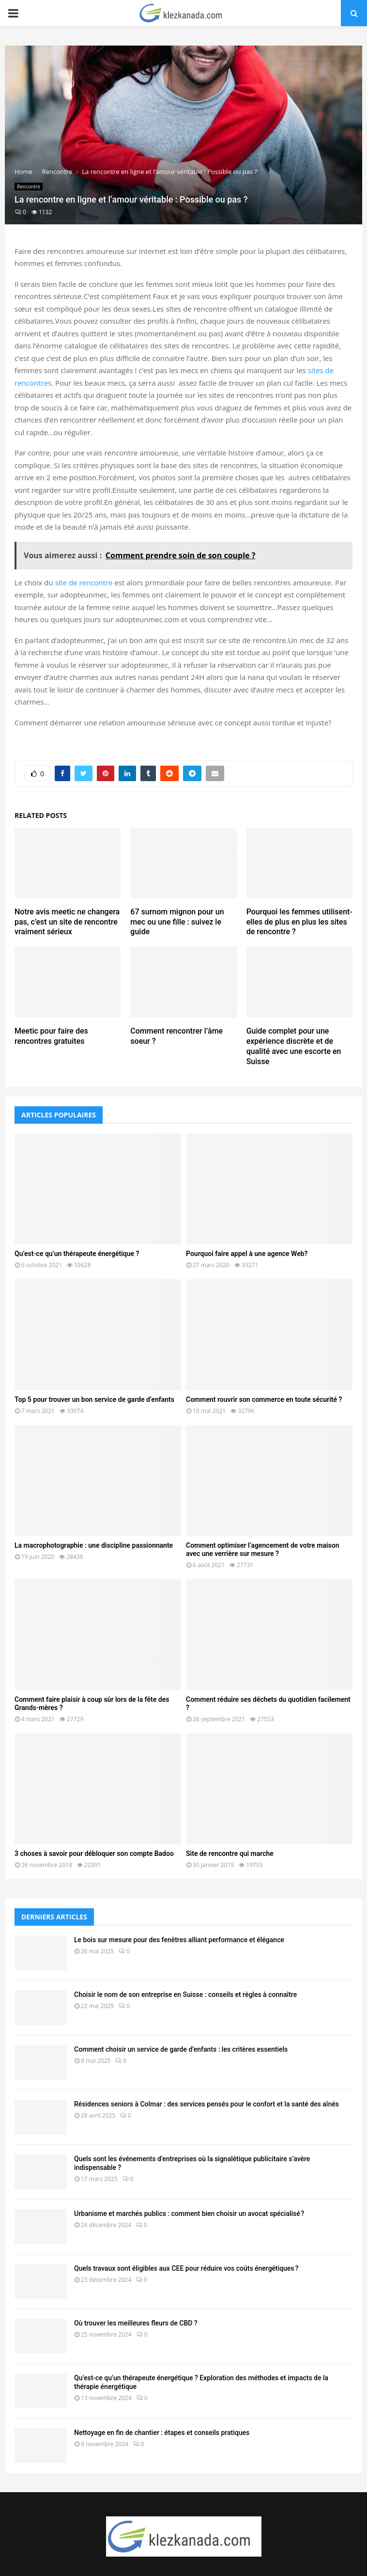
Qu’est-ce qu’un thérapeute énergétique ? (77, 1253)
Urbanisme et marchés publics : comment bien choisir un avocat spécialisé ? (189, 2213)
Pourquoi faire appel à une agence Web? (246, 1253)
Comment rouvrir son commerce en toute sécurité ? (264, 1399)
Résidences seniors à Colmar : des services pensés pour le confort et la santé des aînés (206, 2104)
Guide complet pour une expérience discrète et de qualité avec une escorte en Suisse (293, 1046)
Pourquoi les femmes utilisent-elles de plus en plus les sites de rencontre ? (299, 922)
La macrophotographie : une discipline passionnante (94, 1545)
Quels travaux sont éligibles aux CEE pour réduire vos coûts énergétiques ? (186, 2268)
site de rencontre (83, 582)
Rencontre (28, 186)
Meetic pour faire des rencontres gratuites (51, 1036)
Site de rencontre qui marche (230, 1853)
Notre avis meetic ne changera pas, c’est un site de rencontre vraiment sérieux (67, 922)
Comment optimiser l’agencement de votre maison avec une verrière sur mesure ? (262, 1549)
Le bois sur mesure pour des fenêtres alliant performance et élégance (179, 1940)
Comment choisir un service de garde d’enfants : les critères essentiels (181, 2049)
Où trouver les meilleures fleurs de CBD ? (136, 2323)
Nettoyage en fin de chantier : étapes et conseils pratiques (161, 2432)
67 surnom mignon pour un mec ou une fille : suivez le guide (177, 922)
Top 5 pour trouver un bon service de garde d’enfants (94, 1399)
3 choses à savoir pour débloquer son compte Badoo (94, 1853)
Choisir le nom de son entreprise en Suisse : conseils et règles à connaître (185, 1994)
